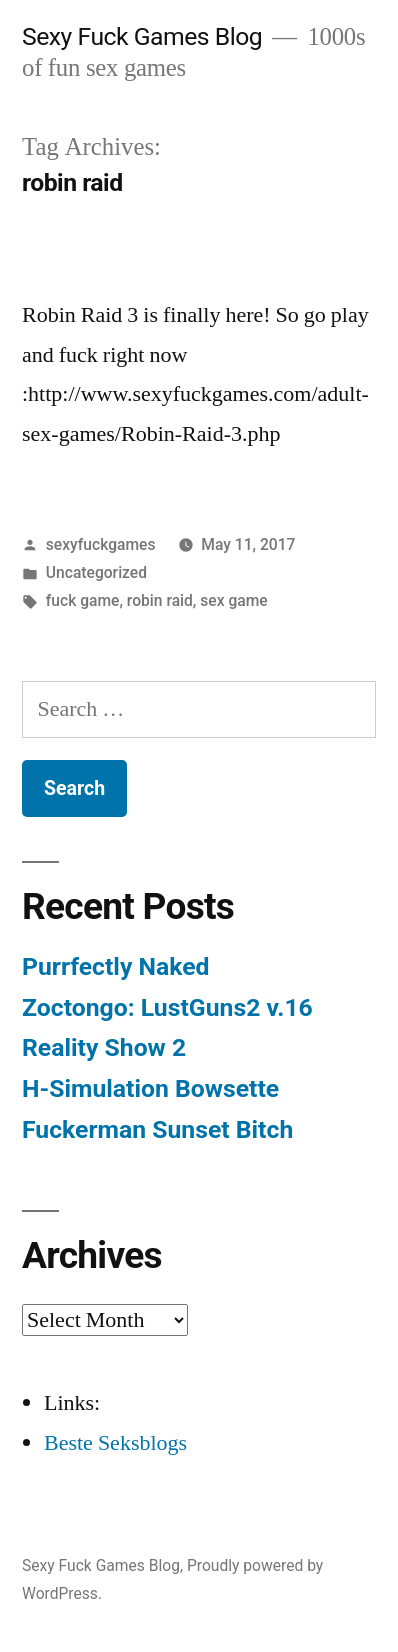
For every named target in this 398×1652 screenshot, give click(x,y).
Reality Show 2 (104, 1047)
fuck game (83, 600)
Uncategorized (96, 572)
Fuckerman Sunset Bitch (157, 1129)
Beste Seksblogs (115, 1443)
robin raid (160, 600)
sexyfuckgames (101, 544)
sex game (233, 600)
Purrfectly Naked (116, 966)
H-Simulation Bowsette (150, 1088)
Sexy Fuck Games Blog (142, 36)
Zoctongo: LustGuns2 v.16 (167, 1007)
